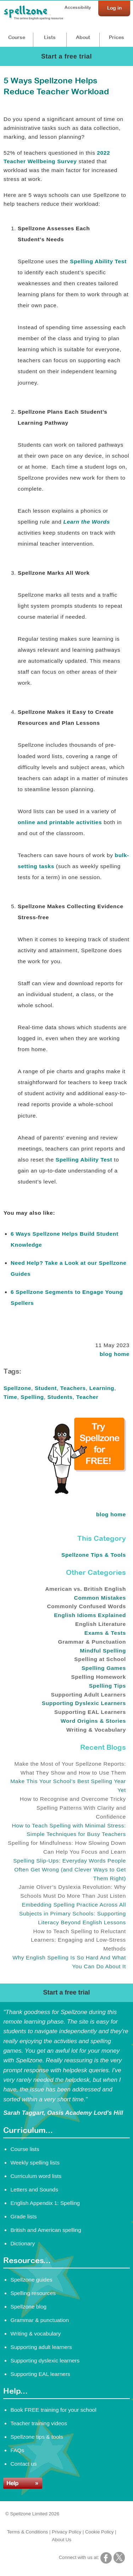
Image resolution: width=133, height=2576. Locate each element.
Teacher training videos (38, 2423)
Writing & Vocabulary (96, 1730)
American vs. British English (85, 1589)
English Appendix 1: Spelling (45, 2203)
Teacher (87, 1397)
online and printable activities (60, 822)
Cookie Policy (99, 2531)
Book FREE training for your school (53, 2410)
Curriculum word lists (35, 2176)
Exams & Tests (105, 1633)
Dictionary (22, 2243)
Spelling (32, 1397)
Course (16, 37)
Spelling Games (104, 1668)
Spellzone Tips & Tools (93, 1555)
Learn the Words (86, 522)
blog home (114, 1354)
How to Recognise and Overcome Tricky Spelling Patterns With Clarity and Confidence (73, 1808)
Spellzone (17, 1388)
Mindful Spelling (103, 1651)
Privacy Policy (66, 2531)
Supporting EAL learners (40, 2374)
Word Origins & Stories (93, 1721)
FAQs (17, 2450)
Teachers (73, 1388)
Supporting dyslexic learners (44, 2360)
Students (59, 1397)
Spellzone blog (28, 2307)
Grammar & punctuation (39, 2320)
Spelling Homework (98, 1677)
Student (46, 1388)
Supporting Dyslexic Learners (84, 1703)
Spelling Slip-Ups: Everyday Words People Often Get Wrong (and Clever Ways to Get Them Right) (69, 1869)
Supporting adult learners (41, 2347)
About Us (61, 2539)
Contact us (23, 2464)
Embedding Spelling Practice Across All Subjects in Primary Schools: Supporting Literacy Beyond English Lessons (72, 1913)
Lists (50, 37)
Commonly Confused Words (86, 1606)
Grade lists (23, 2216)
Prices (116, 37)
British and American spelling (45, 2230)
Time (10, 1397)
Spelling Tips (107, 1686)
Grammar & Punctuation (92, 1642)
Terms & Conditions (27, 2531)
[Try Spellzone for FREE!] (87, 1492)
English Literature (100, 1624)
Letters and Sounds (34, 2189)
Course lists (24, 2149)
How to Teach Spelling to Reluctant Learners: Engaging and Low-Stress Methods (78, 1940)
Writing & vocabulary (35, 2333)
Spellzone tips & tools (36, 2437)
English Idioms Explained (90, 1615)
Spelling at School (100, 1659)
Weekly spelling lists (35, 2162)
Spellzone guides (31, 2280)
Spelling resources (33, 2293)
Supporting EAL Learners (90, 1712)
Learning (101, 1388)
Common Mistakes (100, 1598)
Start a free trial (66, 56)
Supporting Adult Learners (88, 1695)
